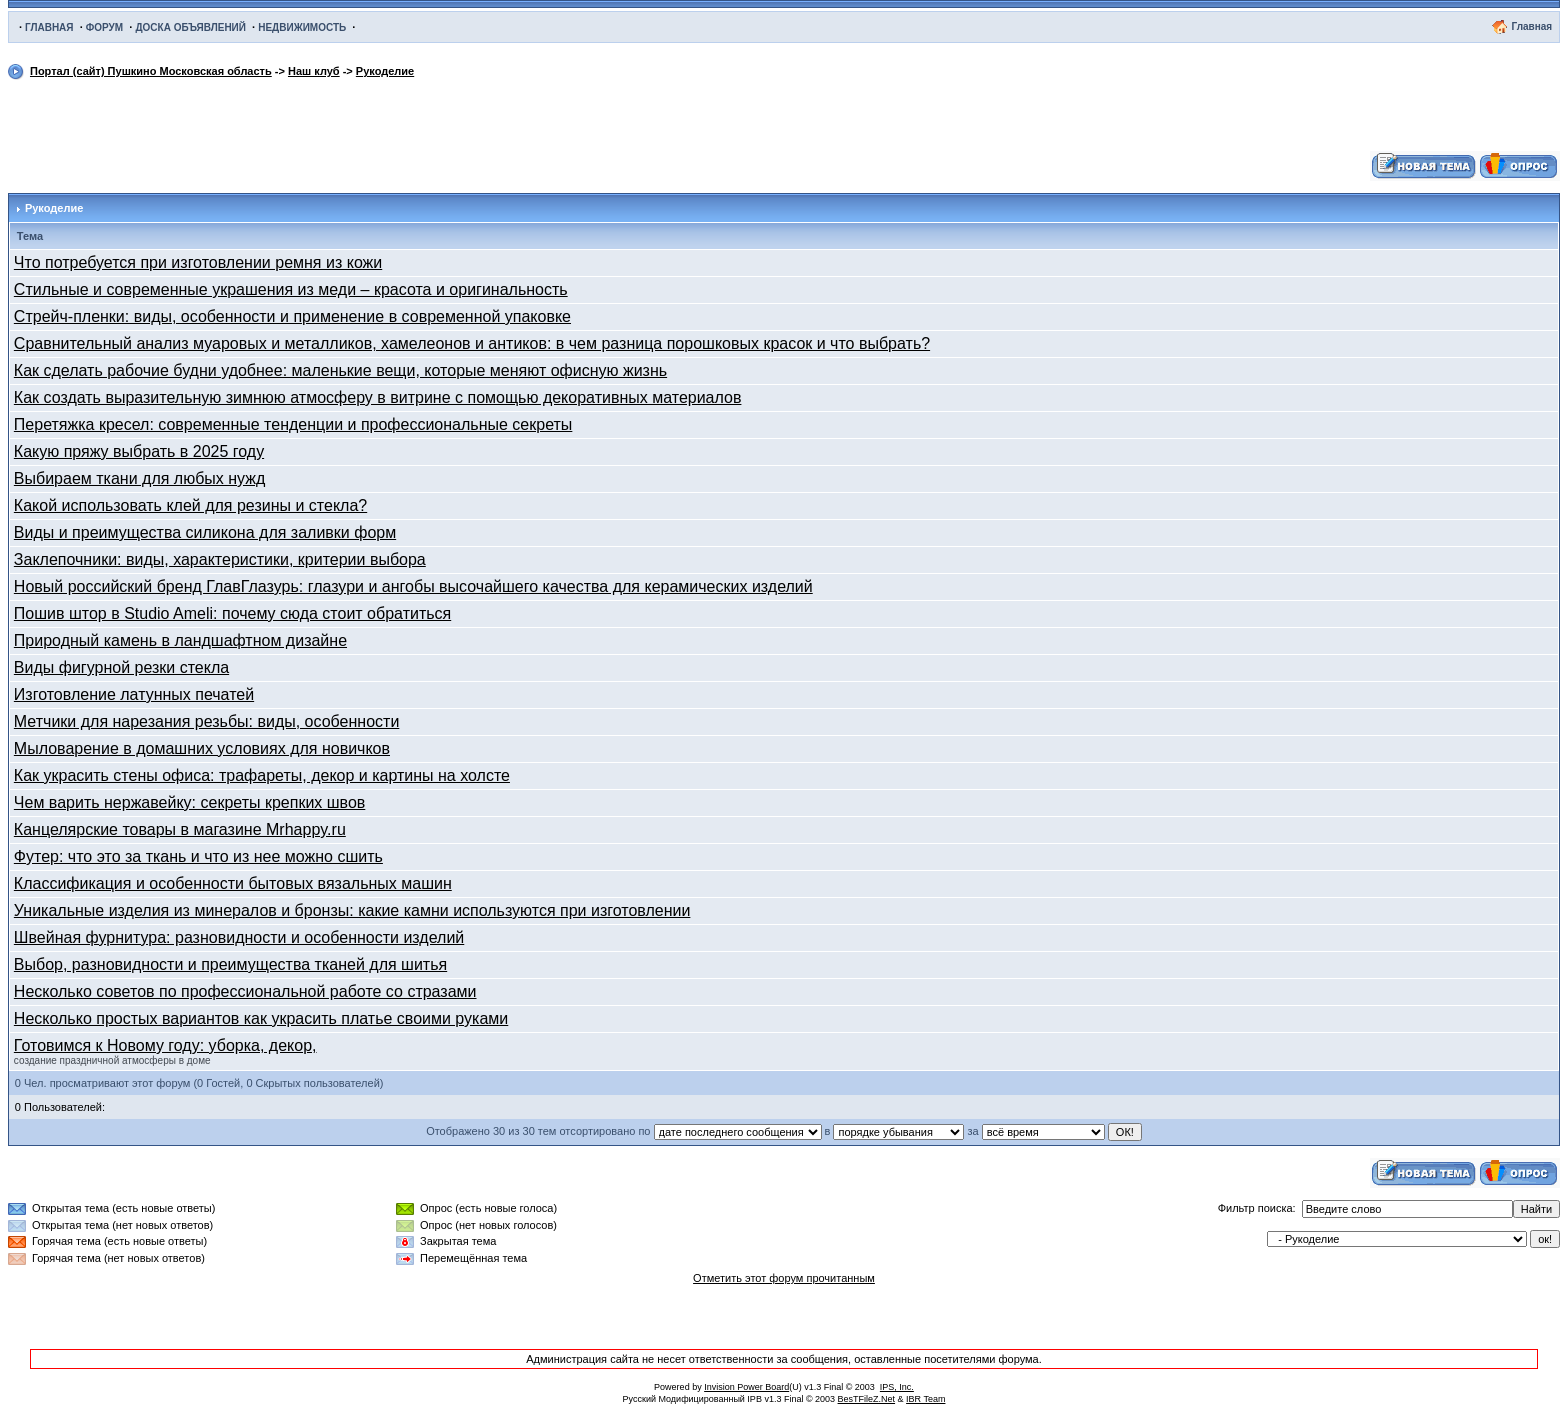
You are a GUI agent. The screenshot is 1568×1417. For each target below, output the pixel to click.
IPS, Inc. (897, 1387)
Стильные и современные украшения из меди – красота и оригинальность (291, 289)
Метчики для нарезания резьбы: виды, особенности (206, 721)
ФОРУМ (104, 27)
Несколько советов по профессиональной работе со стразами (245, 991)
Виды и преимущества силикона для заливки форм (205, 532)
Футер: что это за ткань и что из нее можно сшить (198, 856)
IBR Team (925, 1399)
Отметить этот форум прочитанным (784, 1278)
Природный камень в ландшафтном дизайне (180, 640)
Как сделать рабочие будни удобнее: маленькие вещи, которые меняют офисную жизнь (340, 370)
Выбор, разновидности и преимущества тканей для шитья (230, 964)
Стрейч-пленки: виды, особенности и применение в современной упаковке (292, 316)
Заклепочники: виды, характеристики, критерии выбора (220, 559)
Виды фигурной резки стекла (121, 667)
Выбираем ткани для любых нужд (140, 478)
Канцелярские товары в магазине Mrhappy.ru (180, 829)
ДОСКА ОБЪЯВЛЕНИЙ (190, 27)
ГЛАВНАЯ (49, 27)
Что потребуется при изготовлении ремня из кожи (198, 262)
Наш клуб (314, 71)
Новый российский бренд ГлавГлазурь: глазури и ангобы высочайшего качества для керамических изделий (413, 586)
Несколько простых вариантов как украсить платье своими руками (261, 1018)
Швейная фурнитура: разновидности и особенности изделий (239, 937)
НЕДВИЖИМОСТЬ (302, 27)
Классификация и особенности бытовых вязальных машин (233, 883)
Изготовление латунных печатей (134, 694)
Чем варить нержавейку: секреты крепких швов (189, 802)
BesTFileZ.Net (867, 1399)
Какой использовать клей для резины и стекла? (190, 505)
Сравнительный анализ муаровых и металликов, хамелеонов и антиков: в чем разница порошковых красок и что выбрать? (472, 343)
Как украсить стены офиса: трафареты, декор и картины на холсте (262, 775)
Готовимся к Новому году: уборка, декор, (165, 1045)
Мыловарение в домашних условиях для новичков (202, 748)
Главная (1531, 26)
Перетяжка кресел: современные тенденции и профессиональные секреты (293, 424)
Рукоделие (385, 71)
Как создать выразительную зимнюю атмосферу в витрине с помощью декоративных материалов (378, 397)
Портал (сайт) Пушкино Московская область (151, 71)
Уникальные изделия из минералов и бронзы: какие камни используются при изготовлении (352, 910)
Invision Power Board (746, 1387)
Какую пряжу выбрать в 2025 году (139, 451)
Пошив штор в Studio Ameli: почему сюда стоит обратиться (232, 613)
